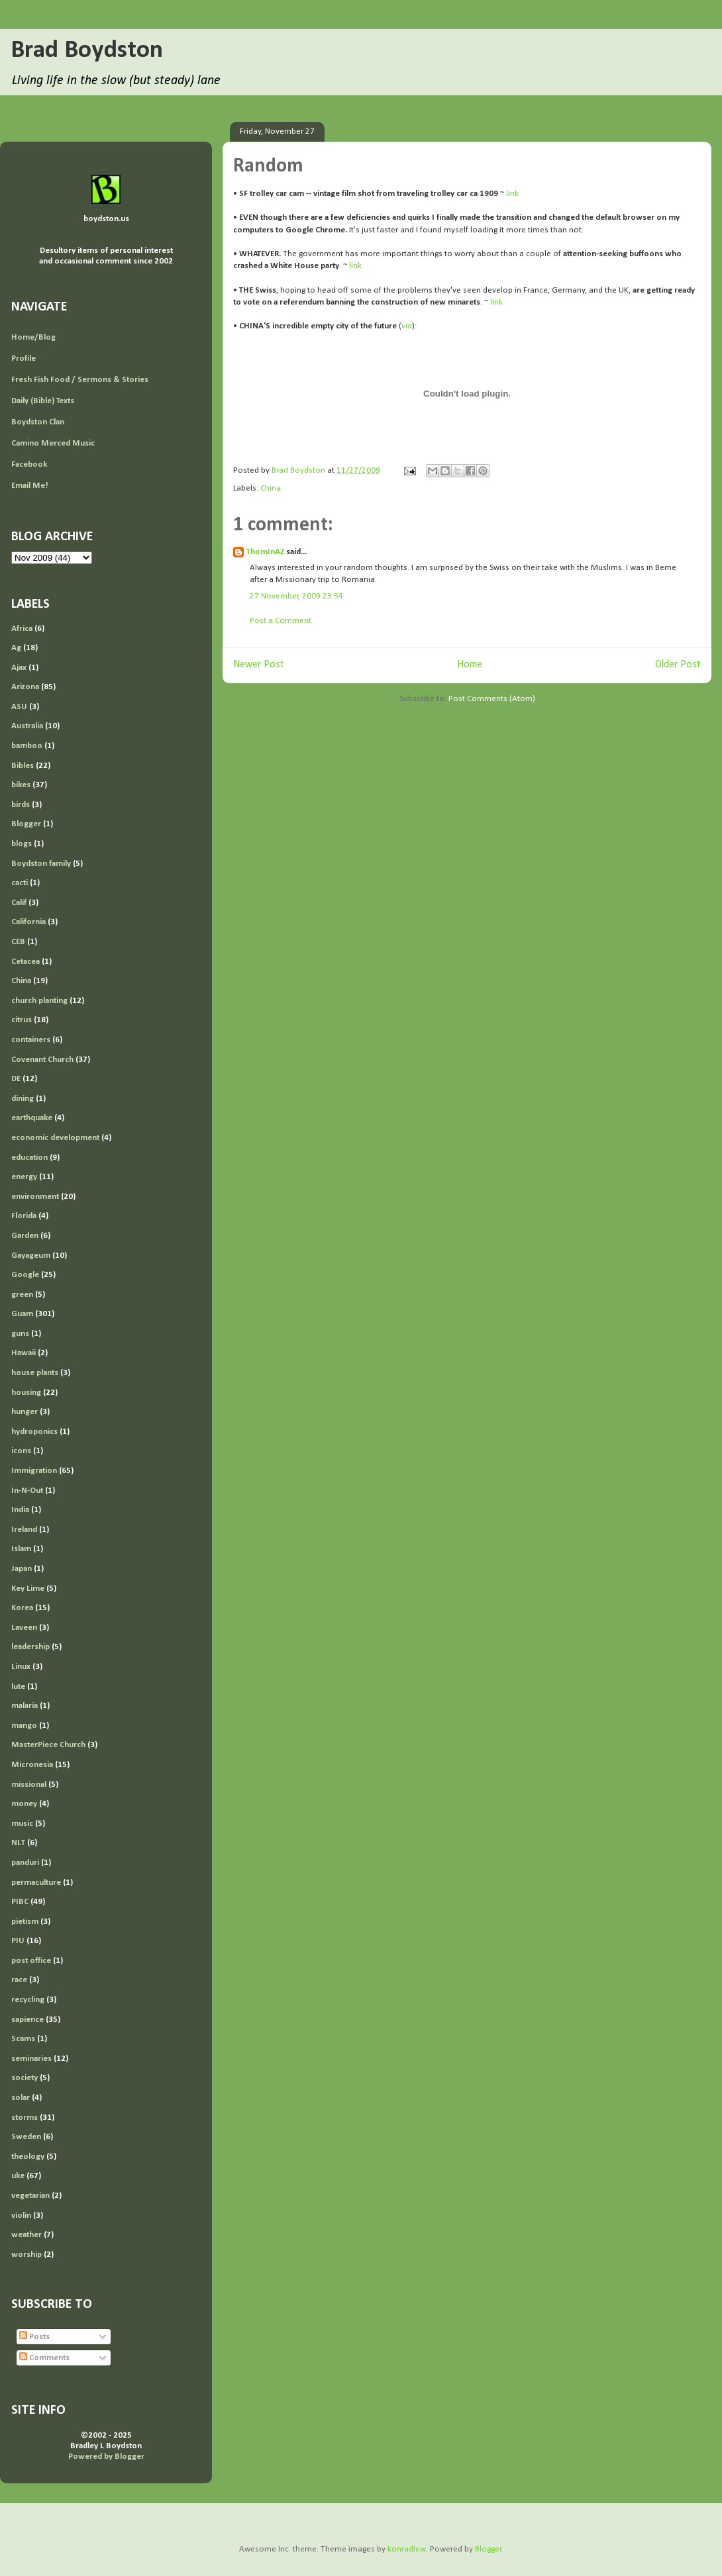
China (270, 488)
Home (469, 664)
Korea (22, 1607)
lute (18, 1686)
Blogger (26, 824)
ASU (19, 706)
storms (24, 2117)
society (24, 2078)
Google (25, 1274)
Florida (23, 1216)
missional (28, 1784)
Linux (20, 1666)
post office (31, 1960)
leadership (30, 1647)
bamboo (26, 745)
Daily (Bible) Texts (42, 401)
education (29, 1157)
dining (22, 1098)
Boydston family (41, 863)
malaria (24, 1705)
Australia (27, 726)
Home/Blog (33, 337)
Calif (18, 902)
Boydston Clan (37, 422)
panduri (25, 1862)
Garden (24, 1235)
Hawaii (23, 1353)
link (512, 193)
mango (24, 1725)
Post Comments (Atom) (491, 698)
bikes (20, 785)
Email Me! (29, 485)
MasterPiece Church (48, 1745)
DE (16, 1078)
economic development (55, 1137)
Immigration (34, 1470)
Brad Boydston (87, 51)
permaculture (36, 1882)
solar (20, 2097)
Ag (16, 648)
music (22, 1823)
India (20, 1509)
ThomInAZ (265, 552)
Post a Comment (280, 620)
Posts (34, 2336)
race (19, 1980)
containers (30, 1039)
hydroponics (34, 1431)
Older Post (678, 664)
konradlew (406, 2549)
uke (18, 2175)
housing (26, 1392)
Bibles (22, 765)
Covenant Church (42, 1059)
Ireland (24, 1529)
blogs (21, 843)
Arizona (25, 687)
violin (21, 2215)
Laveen (24, 1627)
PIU (18, 1940)
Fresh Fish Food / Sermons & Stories (79, 379)
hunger (24, 1411)
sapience (27, 2019)
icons (21, 1451)
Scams (23, 2038)
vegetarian (30, 2195)
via (406, 326)
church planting (39, 1000)
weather (26, 2234)
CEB (18, 941)
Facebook (29, 464)
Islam (21, 1549)
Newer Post (258, 664)
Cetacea (25, 961)
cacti (19, 883)
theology (27, 2156)
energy (24, 1176)
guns (20, 1333)
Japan (21, 1568)
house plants (34, 1372)
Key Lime (27, 1588)
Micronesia (32, 1764)
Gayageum (30, 1255)
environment (35, 1196)
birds (20, 804)
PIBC (19, 1901)
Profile (23, 358)
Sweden (26, 2136)
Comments (44, 2358)
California (28, 922)
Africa (21, 628)
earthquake (31, 1118)
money (24, 1803)
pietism (24, 1921)
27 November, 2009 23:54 (296, 596)
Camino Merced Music (53, 443)
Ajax (18, 667)
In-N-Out (27, 1490)
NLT (18, 1842)
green (22, 1294)
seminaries (31, 2058)
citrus (21, 1020)
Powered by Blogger (106, 2456)
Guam (22, 1314)
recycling (27, 1999)
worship (26, 2254)
